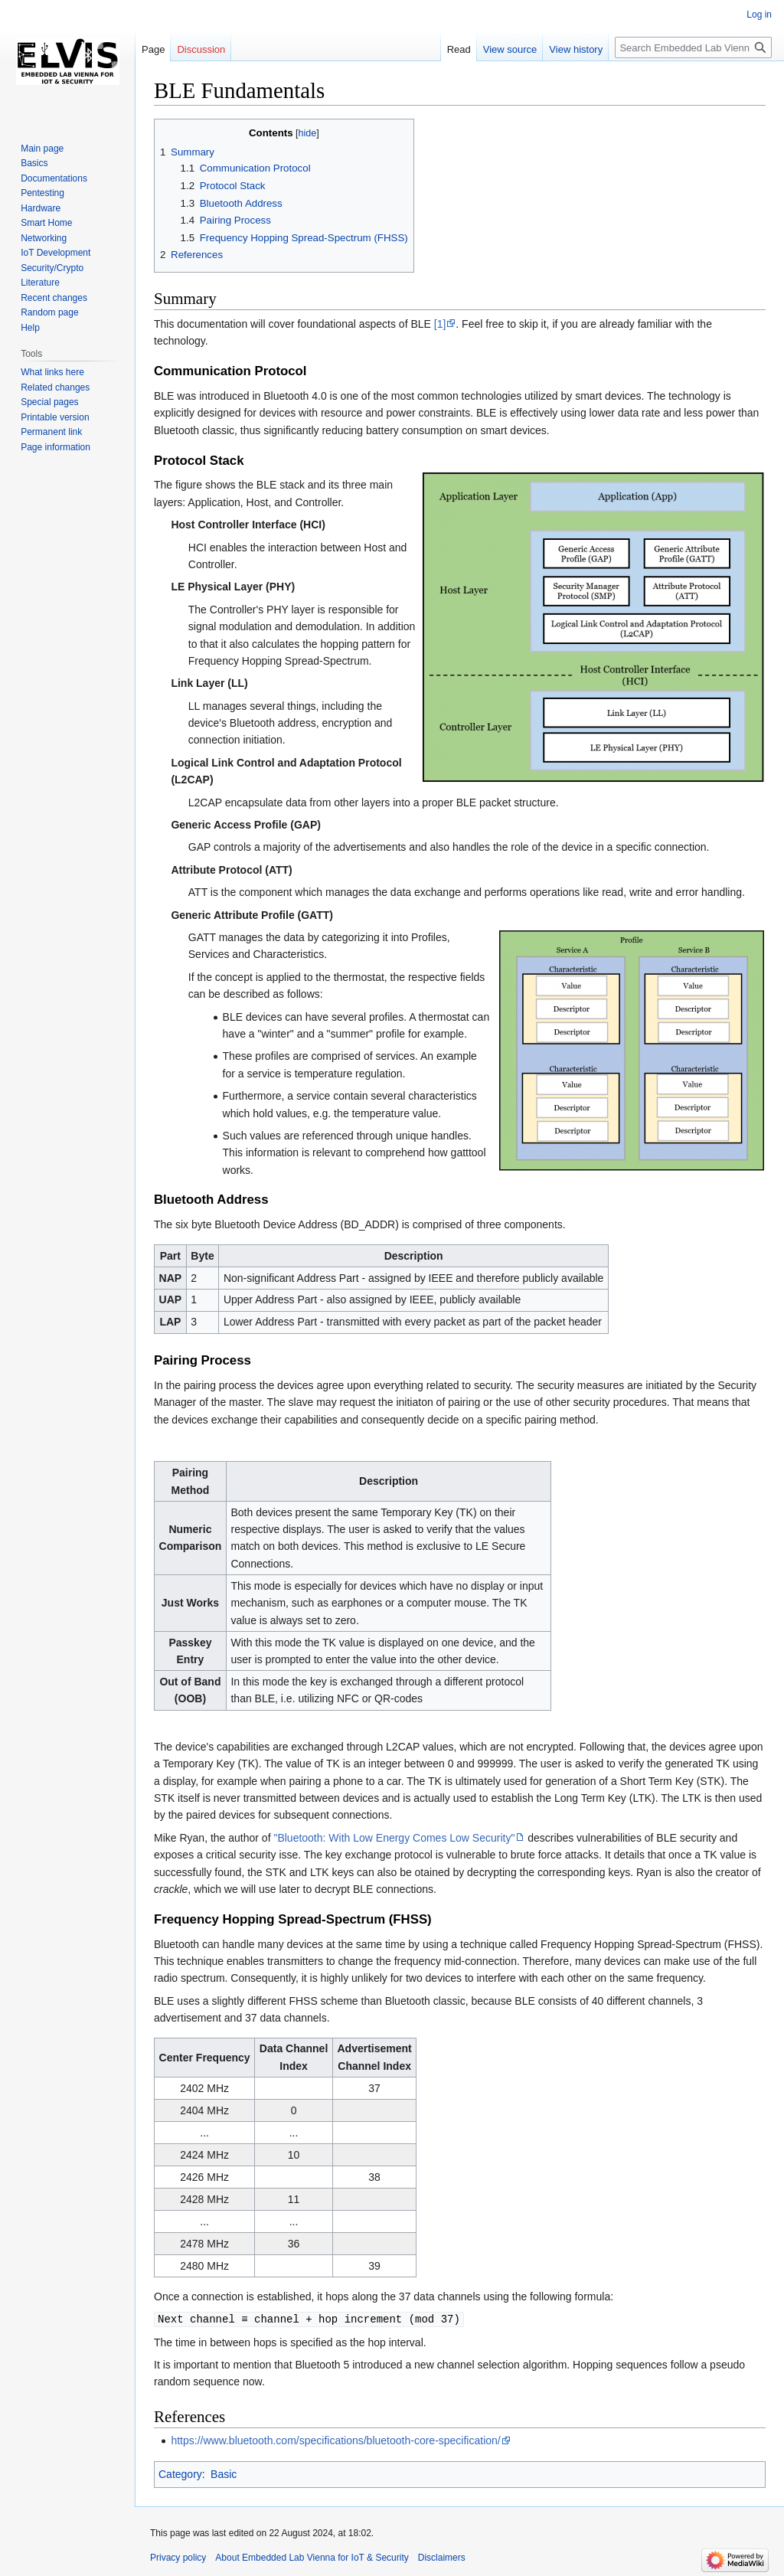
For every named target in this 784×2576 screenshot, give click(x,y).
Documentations (54, 178)
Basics (34, 163)
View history (576, 49)
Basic (224, 2473)
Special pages (49, 402)
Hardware (40, 208)
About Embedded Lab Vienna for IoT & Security (311, 2556)
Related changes (55, 387)
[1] (440, 324)
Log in (759, 14)
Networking (44, 238)
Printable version (55, 417)
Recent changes (54, 298)
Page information (55, 447)
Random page (49, 312)
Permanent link (51, 432)
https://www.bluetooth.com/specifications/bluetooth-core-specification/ (335, 2440)
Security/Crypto (52, 268)
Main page (42, 148)
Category (180, 2473)
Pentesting (42, 193)
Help (30, 327)
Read (459, 49)
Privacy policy (178, 2556)
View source (510, 49)
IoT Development (55, 252)
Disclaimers (442, 2556)
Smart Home (46, 222)
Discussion (201, 49)
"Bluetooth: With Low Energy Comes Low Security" (393, 1838)
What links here (52, 372)
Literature (40, 282)
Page (153, 49)
